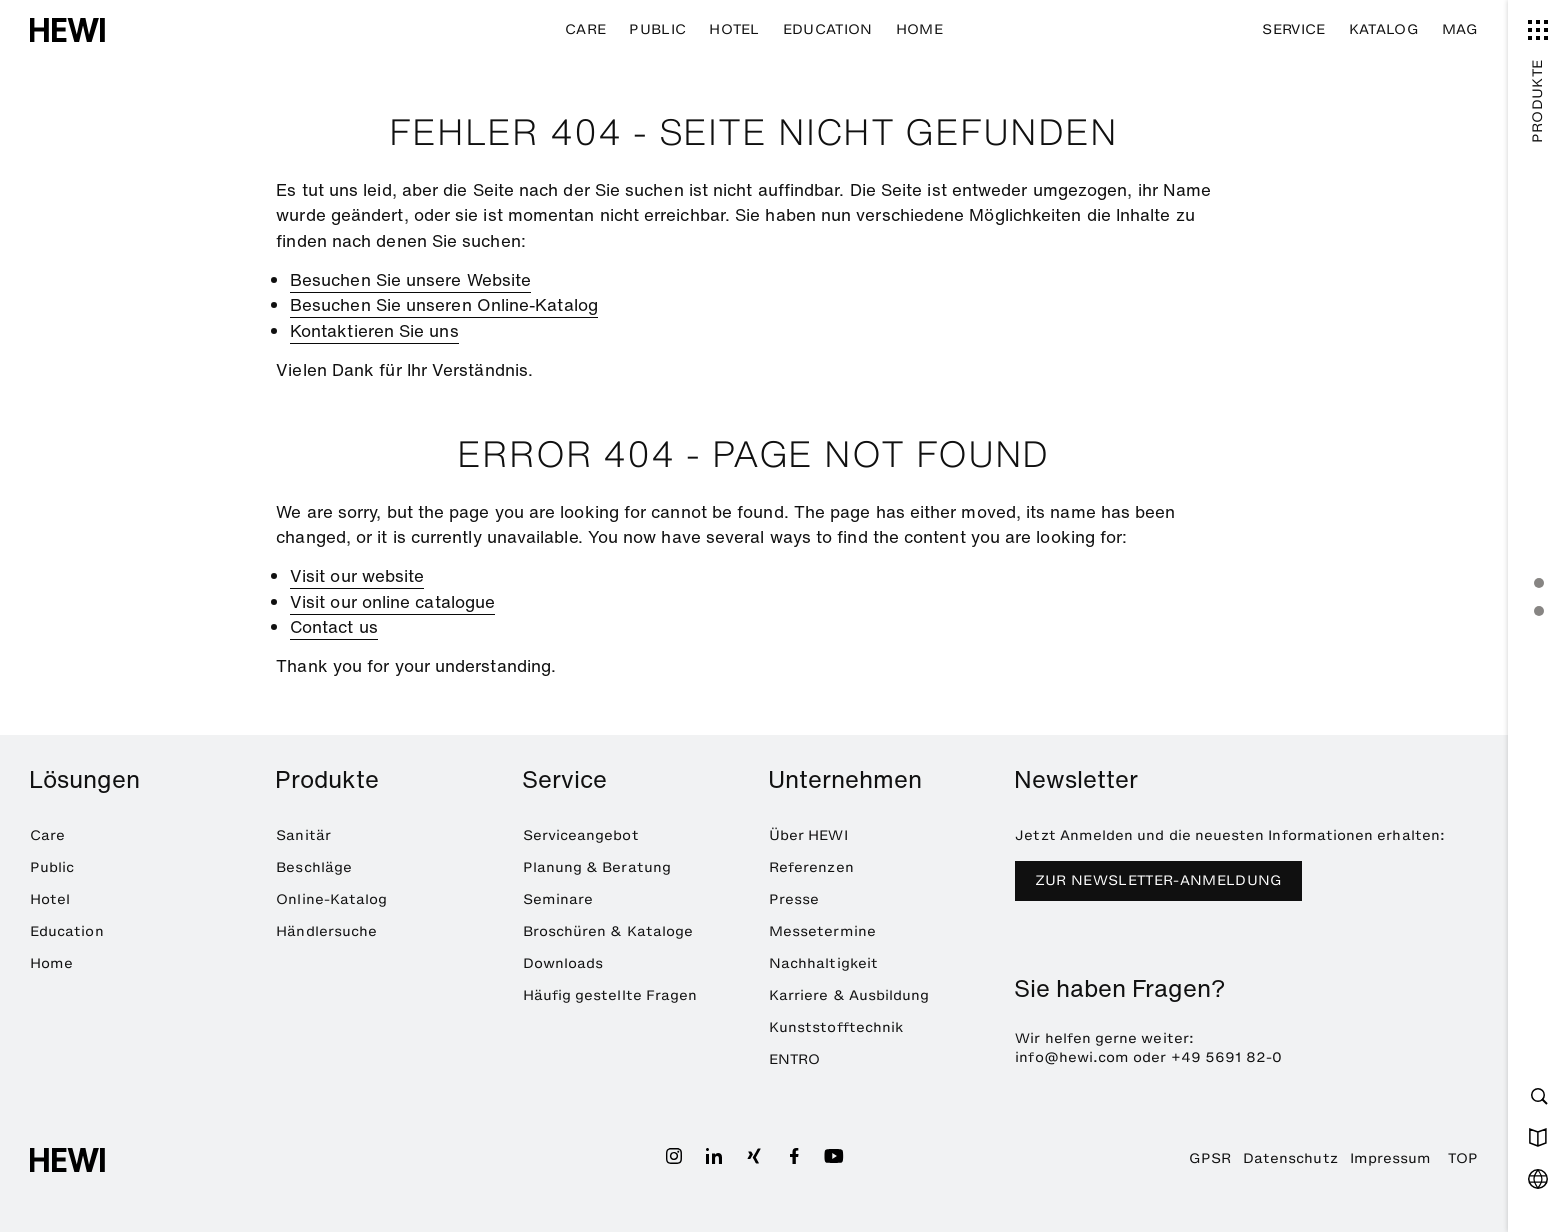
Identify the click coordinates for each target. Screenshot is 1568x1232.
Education (828, 29)
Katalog (1384, 29)
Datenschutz (1290, 1158)
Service (1293, 29)
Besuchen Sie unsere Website (410, 279)
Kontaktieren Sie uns (374, 330)
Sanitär (303, 835)
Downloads (563, 963)
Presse (794, 899)
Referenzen (811, 867)
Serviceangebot (581, 835)
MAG (1460, 29)
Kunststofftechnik (836, 1027)
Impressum (1391, 1158)
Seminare (558, 899)
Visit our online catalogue (392, 601)
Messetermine (822, 931)
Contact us (334, 626)
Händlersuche (326, 931)
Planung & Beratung (597, 867)
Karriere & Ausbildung (849, 995)
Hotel (734, 29)
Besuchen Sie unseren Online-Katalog (444, 304)
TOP (1463, 1158)
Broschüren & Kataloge (608, 931)
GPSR (1210, 1158)
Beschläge (314, 867)
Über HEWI (808, 835)
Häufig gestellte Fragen (610, 995)
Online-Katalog (331, 899)
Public (657, 29)
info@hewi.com (1072, 1057)
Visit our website (357, 575)
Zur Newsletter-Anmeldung (1159, 880)
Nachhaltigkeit (823, 963)
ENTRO (794, 1059)
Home (919, 29)
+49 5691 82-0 (1227, 1057)
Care (585, 29)
